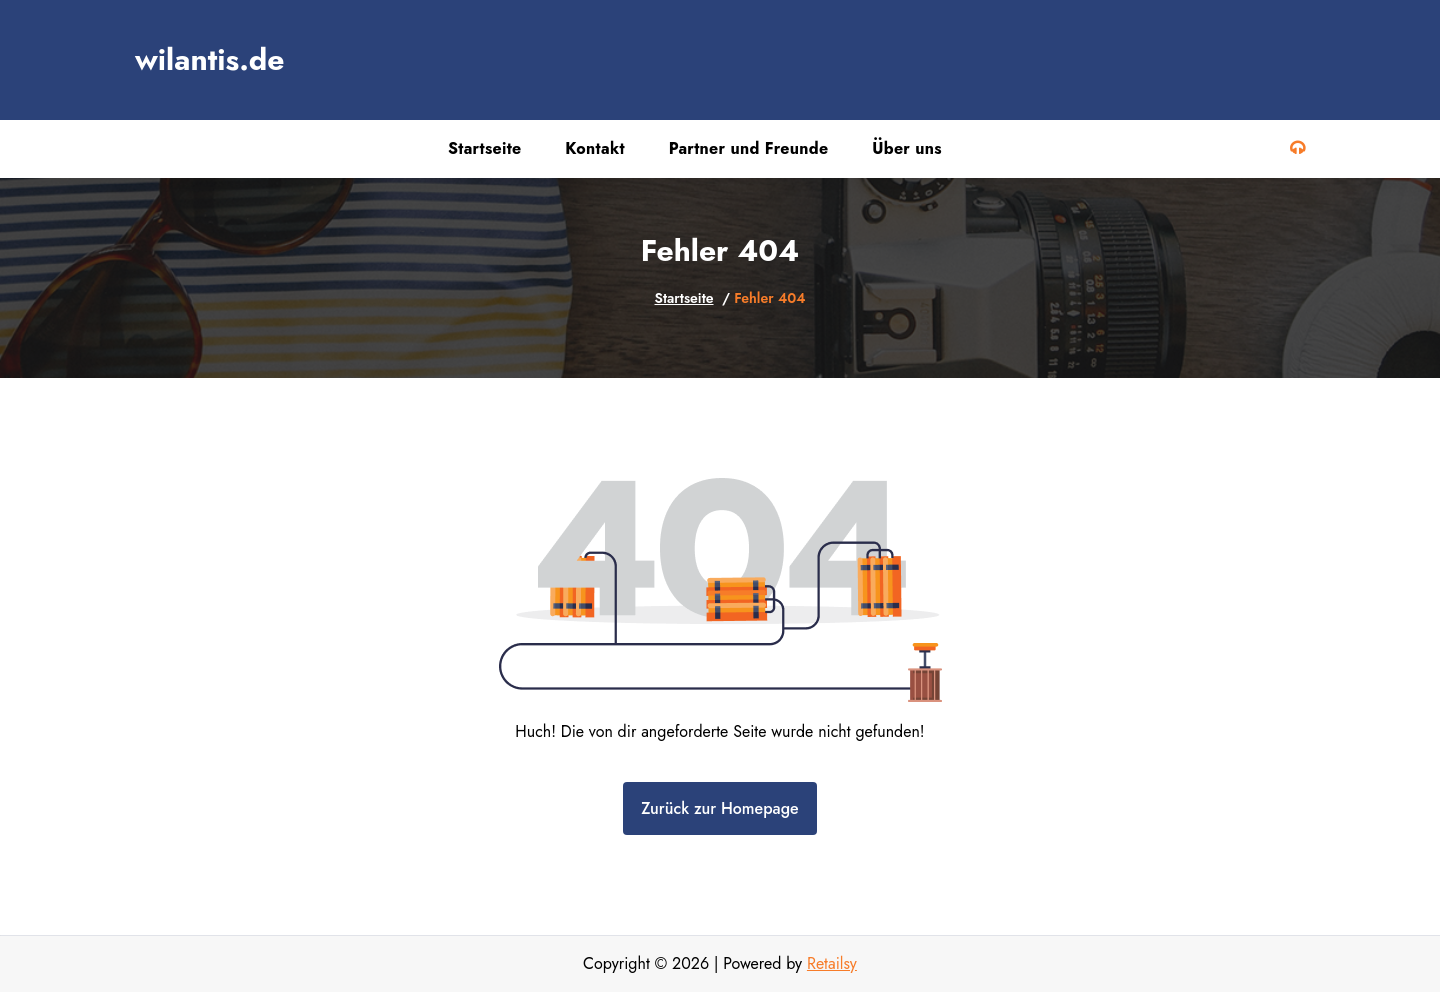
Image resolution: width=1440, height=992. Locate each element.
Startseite (684, 298)
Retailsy (832, 963)
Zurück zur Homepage (719, 808)
